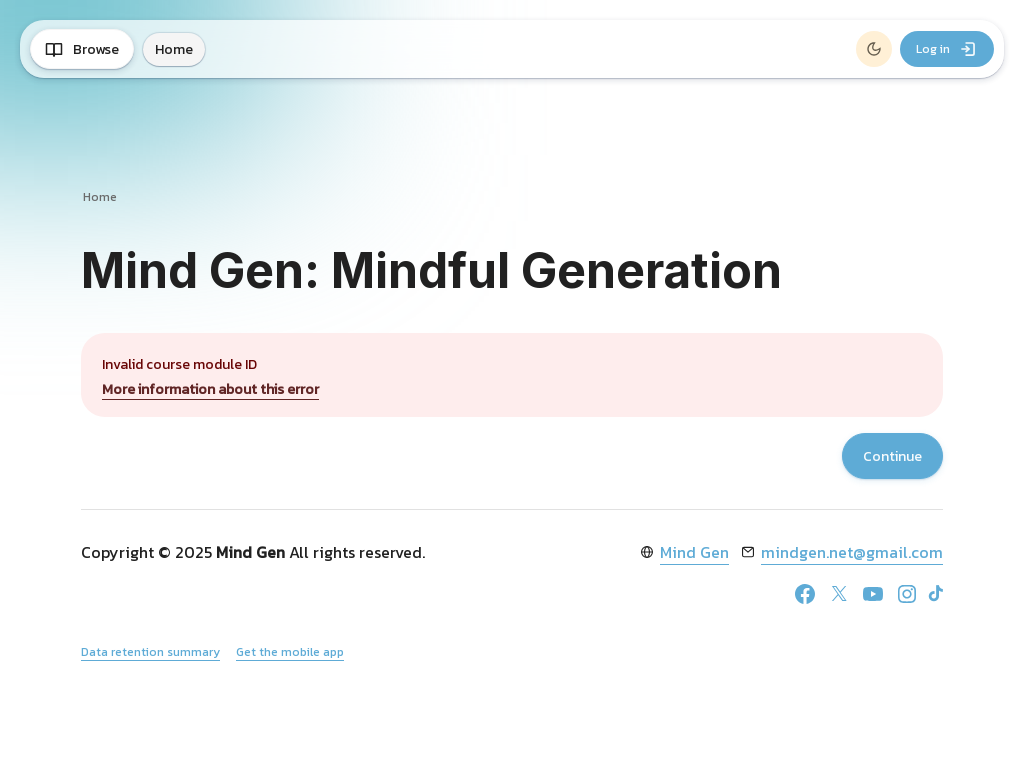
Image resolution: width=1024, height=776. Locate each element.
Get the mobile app (290, 652)
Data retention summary (150, 652)
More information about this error (210, 389)
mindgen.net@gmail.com (852, 552)
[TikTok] (936, 593)
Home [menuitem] (174, 49)
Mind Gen (694, 552)
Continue (892, 456)
